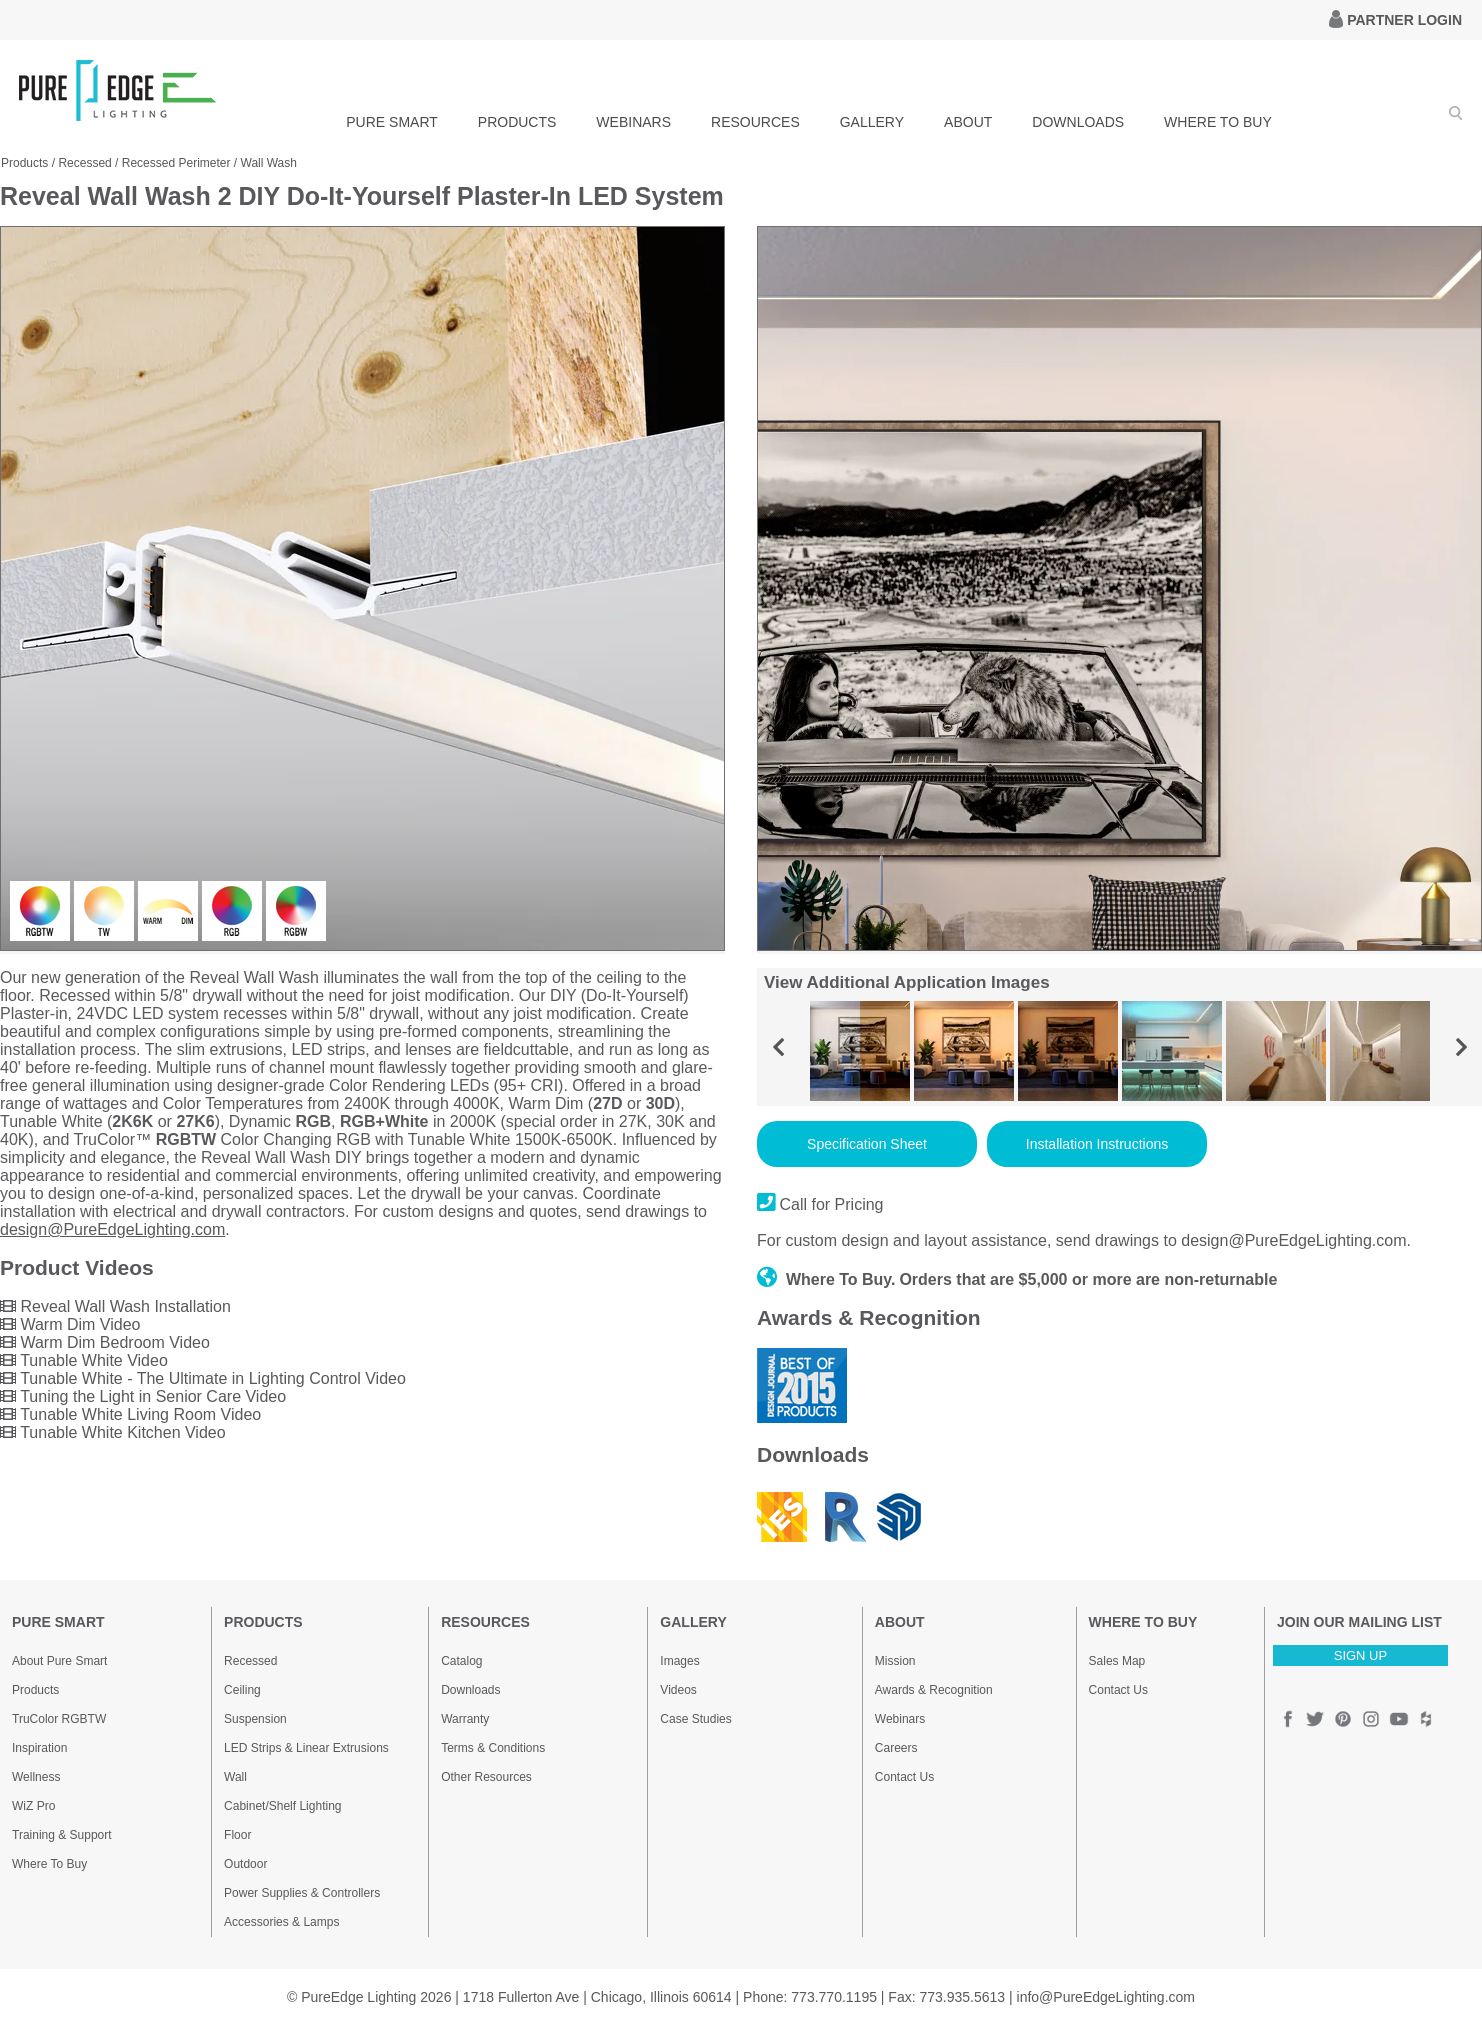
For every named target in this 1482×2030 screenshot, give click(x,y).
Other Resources (486, 1777)
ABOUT (968, 122)
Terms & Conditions (493, 1748)
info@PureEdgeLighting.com (1106, 1997)
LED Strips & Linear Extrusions (306, 1748)
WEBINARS (633, 122)
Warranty (465, 1719)
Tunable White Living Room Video (130, 1414)
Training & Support (62, 1835)
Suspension (255, 1719)
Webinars (900, 1719)
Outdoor (245, 1864)
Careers (896, 1748)
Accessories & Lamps (281, 1922)
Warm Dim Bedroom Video (105, 1342)
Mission (895, 1661)
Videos (678, 1690)
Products (24, 163)
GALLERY (872, 122)
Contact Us (904, 1777)
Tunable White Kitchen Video (113, 1432)
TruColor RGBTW (59, 1719)
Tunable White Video (84, 1360)
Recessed (84, 163)
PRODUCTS (517, 122)
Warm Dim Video (70, 1324)
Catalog (461, 1661)
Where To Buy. (826, 1279)
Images (679, 1661)
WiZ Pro (33, 1806)
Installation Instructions (1097, 1144)
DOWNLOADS (1078, 122)
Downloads (470, 1690)
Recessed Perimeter (176, 163)
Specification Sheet (867, 1144)
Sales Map (1117, 1661)
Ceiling (242, 1690)
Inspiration (39, 1748)
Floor (237, 1835)
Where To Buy (49, 1864)
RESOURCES (755, 122)
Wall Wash (269, 163)
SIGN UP (1360, 1655)
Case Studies (695, 1719)
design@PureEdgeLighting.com (112, 1229)
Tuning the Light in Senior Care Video (143, 1396)
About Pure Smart (59, 1661)
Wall (235, 1777)
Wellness (36, 1777)
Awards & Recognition (934, 1690)
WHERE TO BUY (1218, 122)
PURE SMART (392, 122)
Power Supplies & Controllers (302, 1893)
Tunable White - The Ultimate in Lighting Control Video (203, 1378)
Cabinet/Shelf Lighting (282, 1806)
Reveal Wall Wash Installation (115, 1306)
